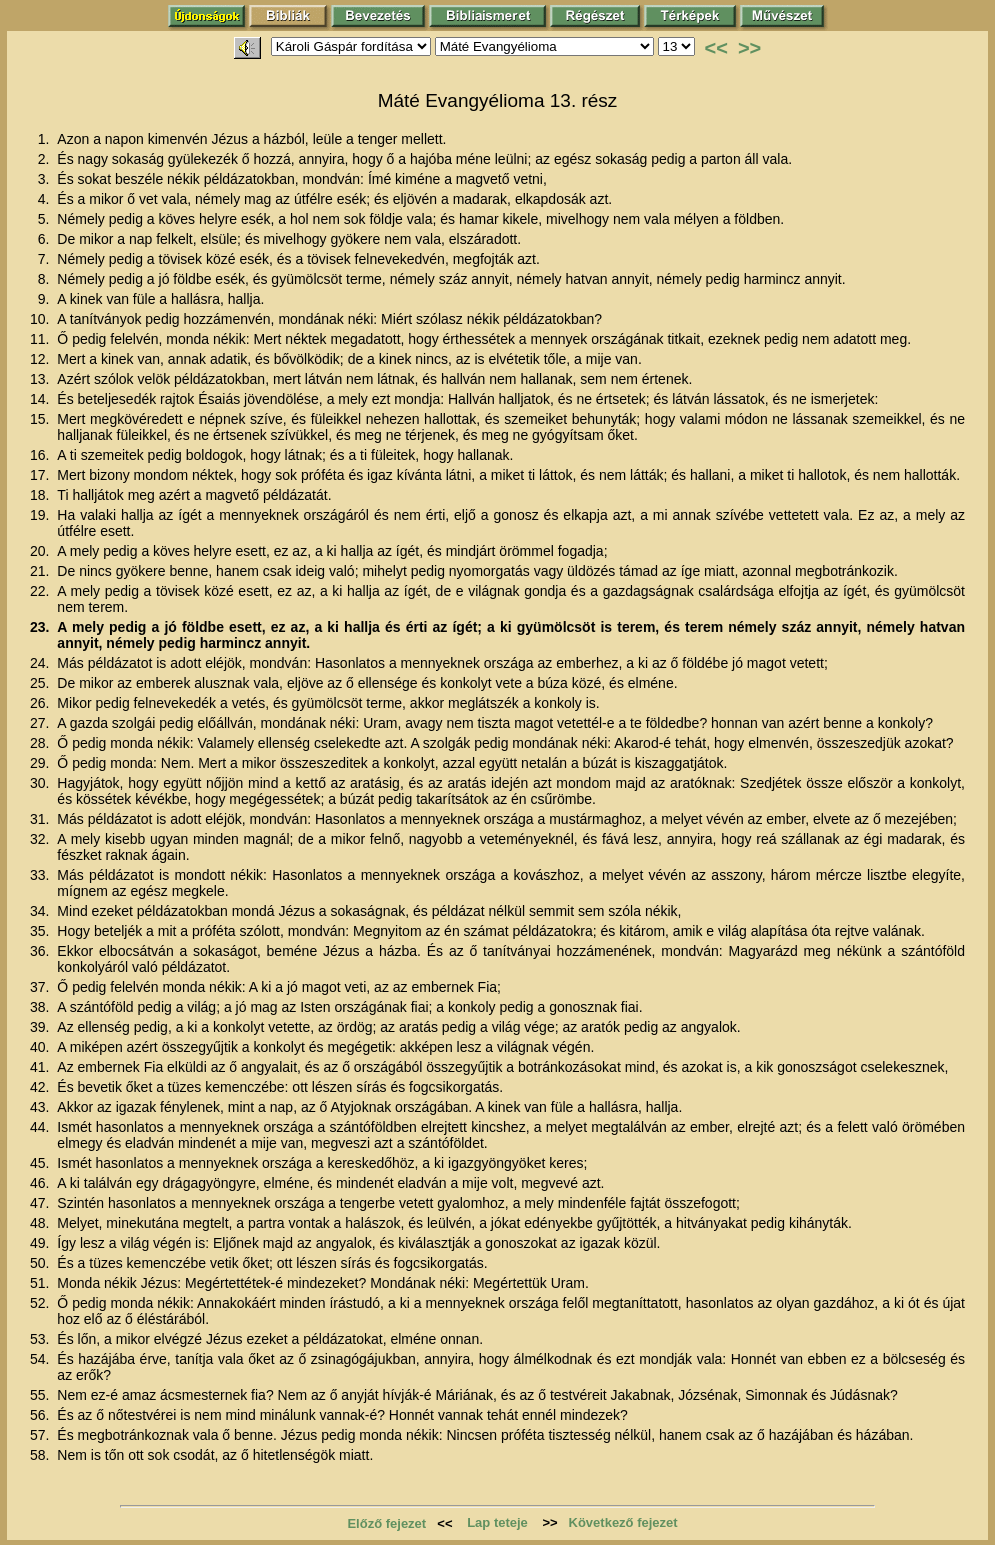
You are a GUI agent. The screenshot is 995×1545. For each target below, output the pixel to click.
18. (41, 495)
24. (41, 663)
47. (41, 1203)
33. (41, 875)
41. (41, 1067)
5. (46, 219)
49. (41, 1243)
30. (41, 783)
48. (41, 1223)
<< (716, 48)
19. (41, 515)
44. (41, 1127)
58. (41, 1455)
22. (41, 591)
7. (46, 259)
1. (46, 139)
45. (41, 1163)
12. (41, 359)
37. (41, 987)
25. (41, 683)
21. (41, 571)
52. (41, 1303)
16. (41, 455)
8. (46, 279)
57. (41, 1435)
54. (41, 1359)
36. (41, 951)
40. (41, 1047)
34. (41, 911)
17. (41, 475)
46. (41, 1183)
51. (41, 1283)
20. (41, 551)
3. (46, 179)
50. (41, 1263)
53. (41, 1339)
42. (41, 1087)
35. (41, 931)
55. (41, 1395)
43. (41, 1107)
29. (41, 763)
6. (46, 239)
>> (749, 48)
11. (41, 339)
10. (41, 319)
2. (46, 159)
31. (41, 819)
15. (41, 419)
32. (41, 839)
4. (46, 199)
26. (41, 703)
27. (41, 723)
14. (41, 399)
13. (41, 379)
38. (41, 1007)
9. (46, 299)
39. (41, 1027)
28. (41, 743)
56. (41, 1415)
